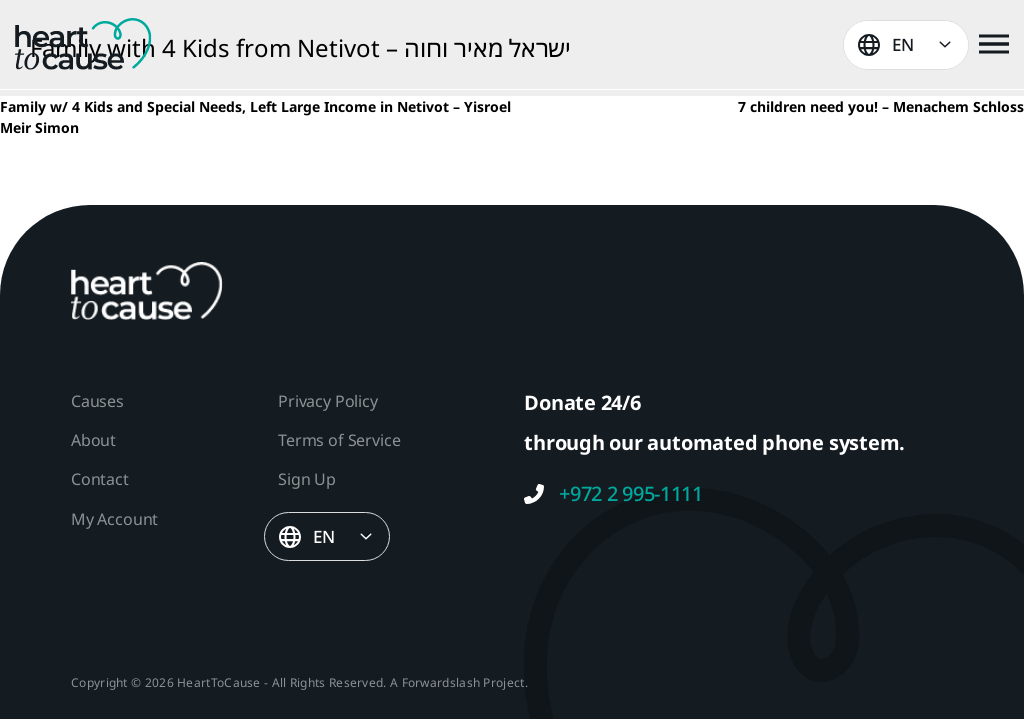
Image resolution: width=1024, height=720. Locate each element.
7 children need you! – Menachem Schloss (881, 106)
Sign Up (307, 479)
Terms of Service (339, 440)
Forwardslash (441, 682)
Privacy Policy (327, 401)
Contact (100, 479)
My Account (114, 519)
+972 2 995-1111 (613, 494)
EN (903, 44)
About (93, 440)
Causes (97, 401)
